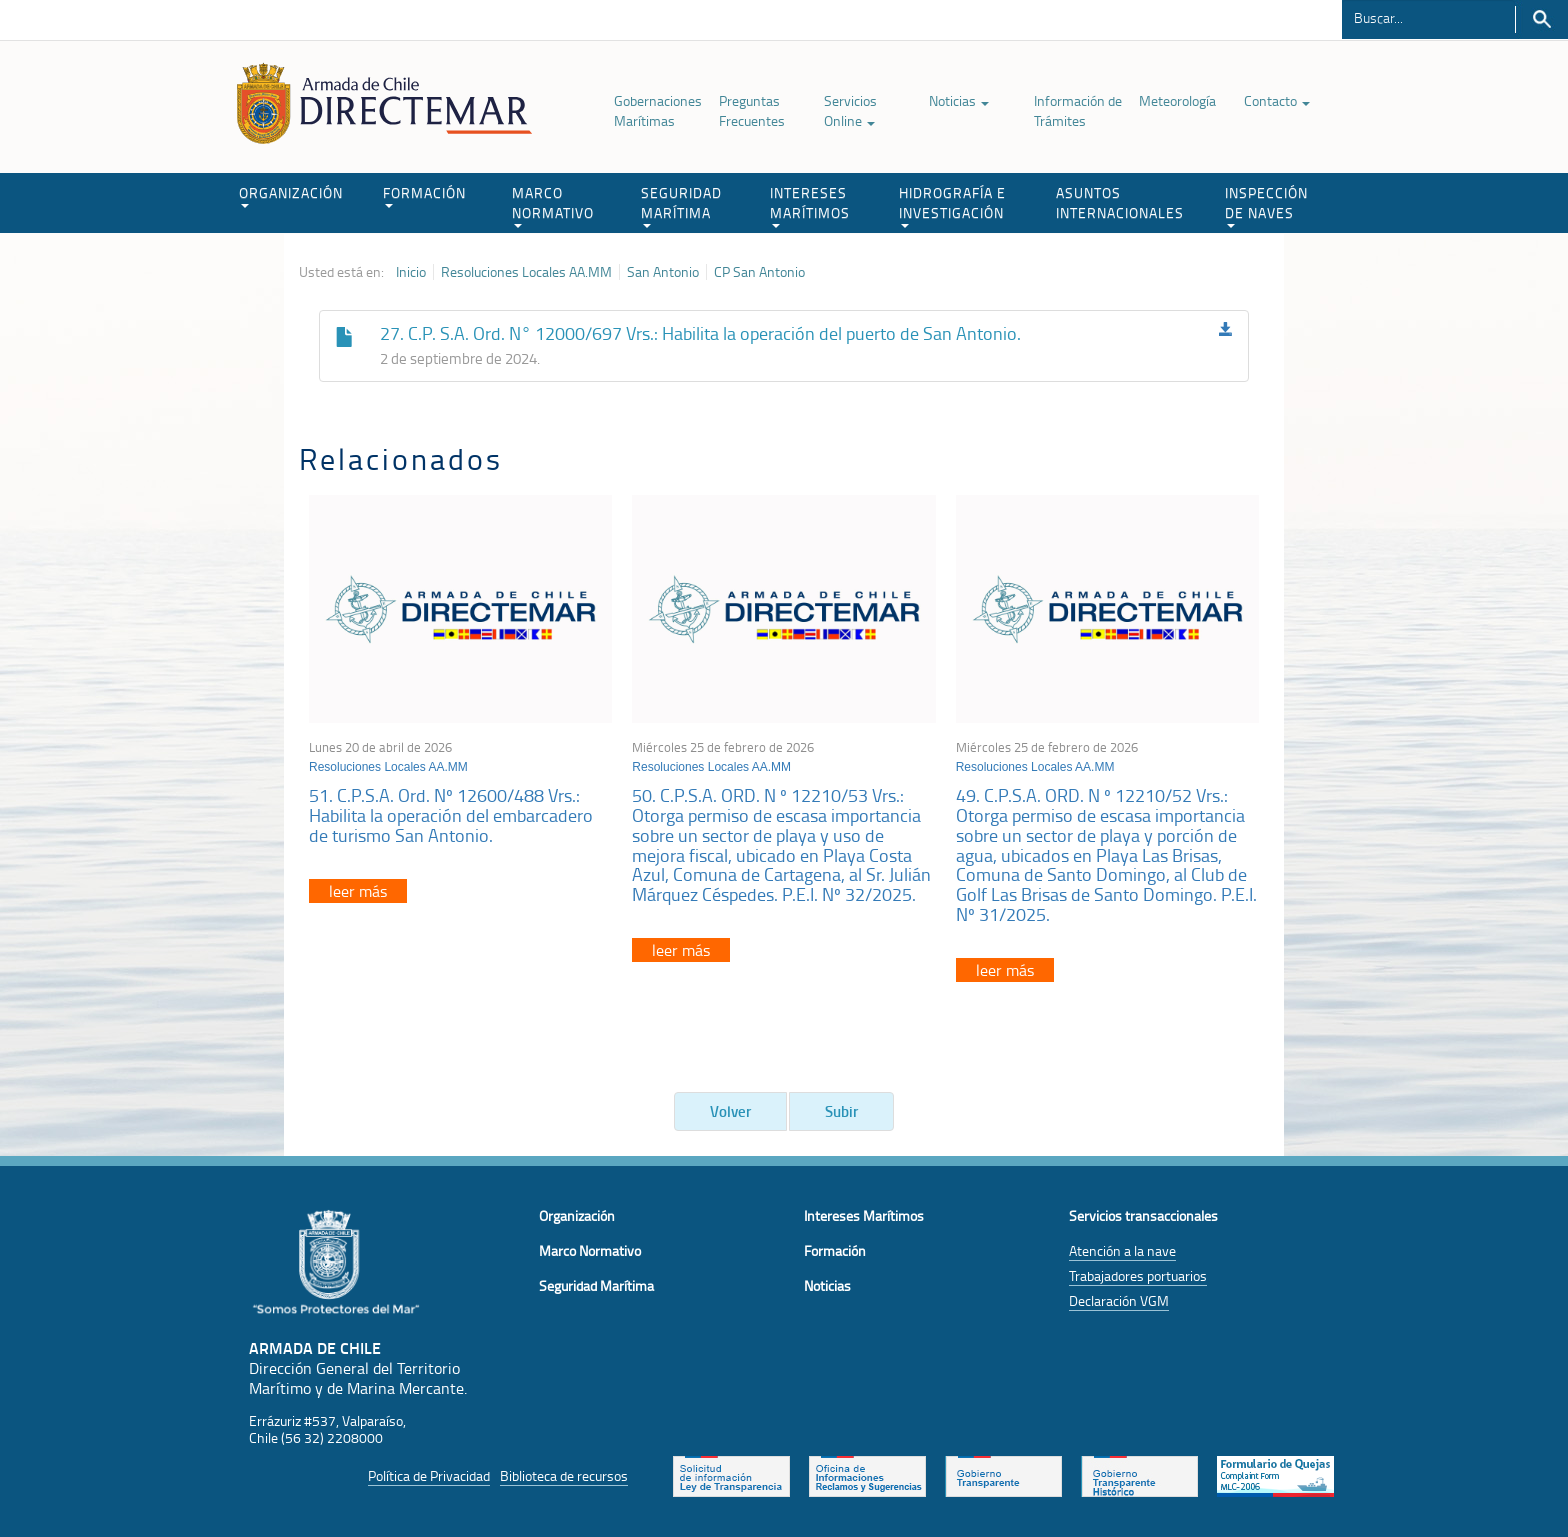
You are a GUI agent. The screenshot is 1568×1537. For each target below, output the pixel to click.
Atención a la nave (1122, 1250)
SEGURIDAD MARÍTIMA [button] (681, 205)
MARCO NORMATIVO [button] (553, 205)
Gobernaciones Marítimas (658, 110)
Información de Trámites (1078, 110)
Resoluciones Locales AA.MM (526, 272)
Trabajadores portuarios (1138, 1275)
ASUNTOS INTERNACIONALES (1120, 202)
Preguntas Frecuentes (752, 110)
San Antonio (663, 272)
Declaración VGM (1119, 1300)
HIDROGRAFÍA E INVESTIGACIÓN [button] (952, 205)
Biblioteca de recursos (564, 1475)
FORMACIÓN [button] (424, 195)
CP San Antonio (759, 272)
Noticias (959, 100)
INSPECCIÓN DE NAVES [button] (1266, 205)
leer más (358, 891)
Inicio (411, 272)
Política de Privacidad (429, 1475)
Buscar (1541, 19)
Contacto (1277, 100)
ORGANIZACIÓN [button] (291, 195)
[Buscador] (1428, 17)
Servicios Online (850, 110)
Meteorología (1177, 100)
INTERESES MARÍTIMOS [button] (810, 205)
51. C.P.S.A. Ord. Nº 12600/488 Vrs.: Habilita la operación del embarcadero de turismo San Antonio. (451, 815)
